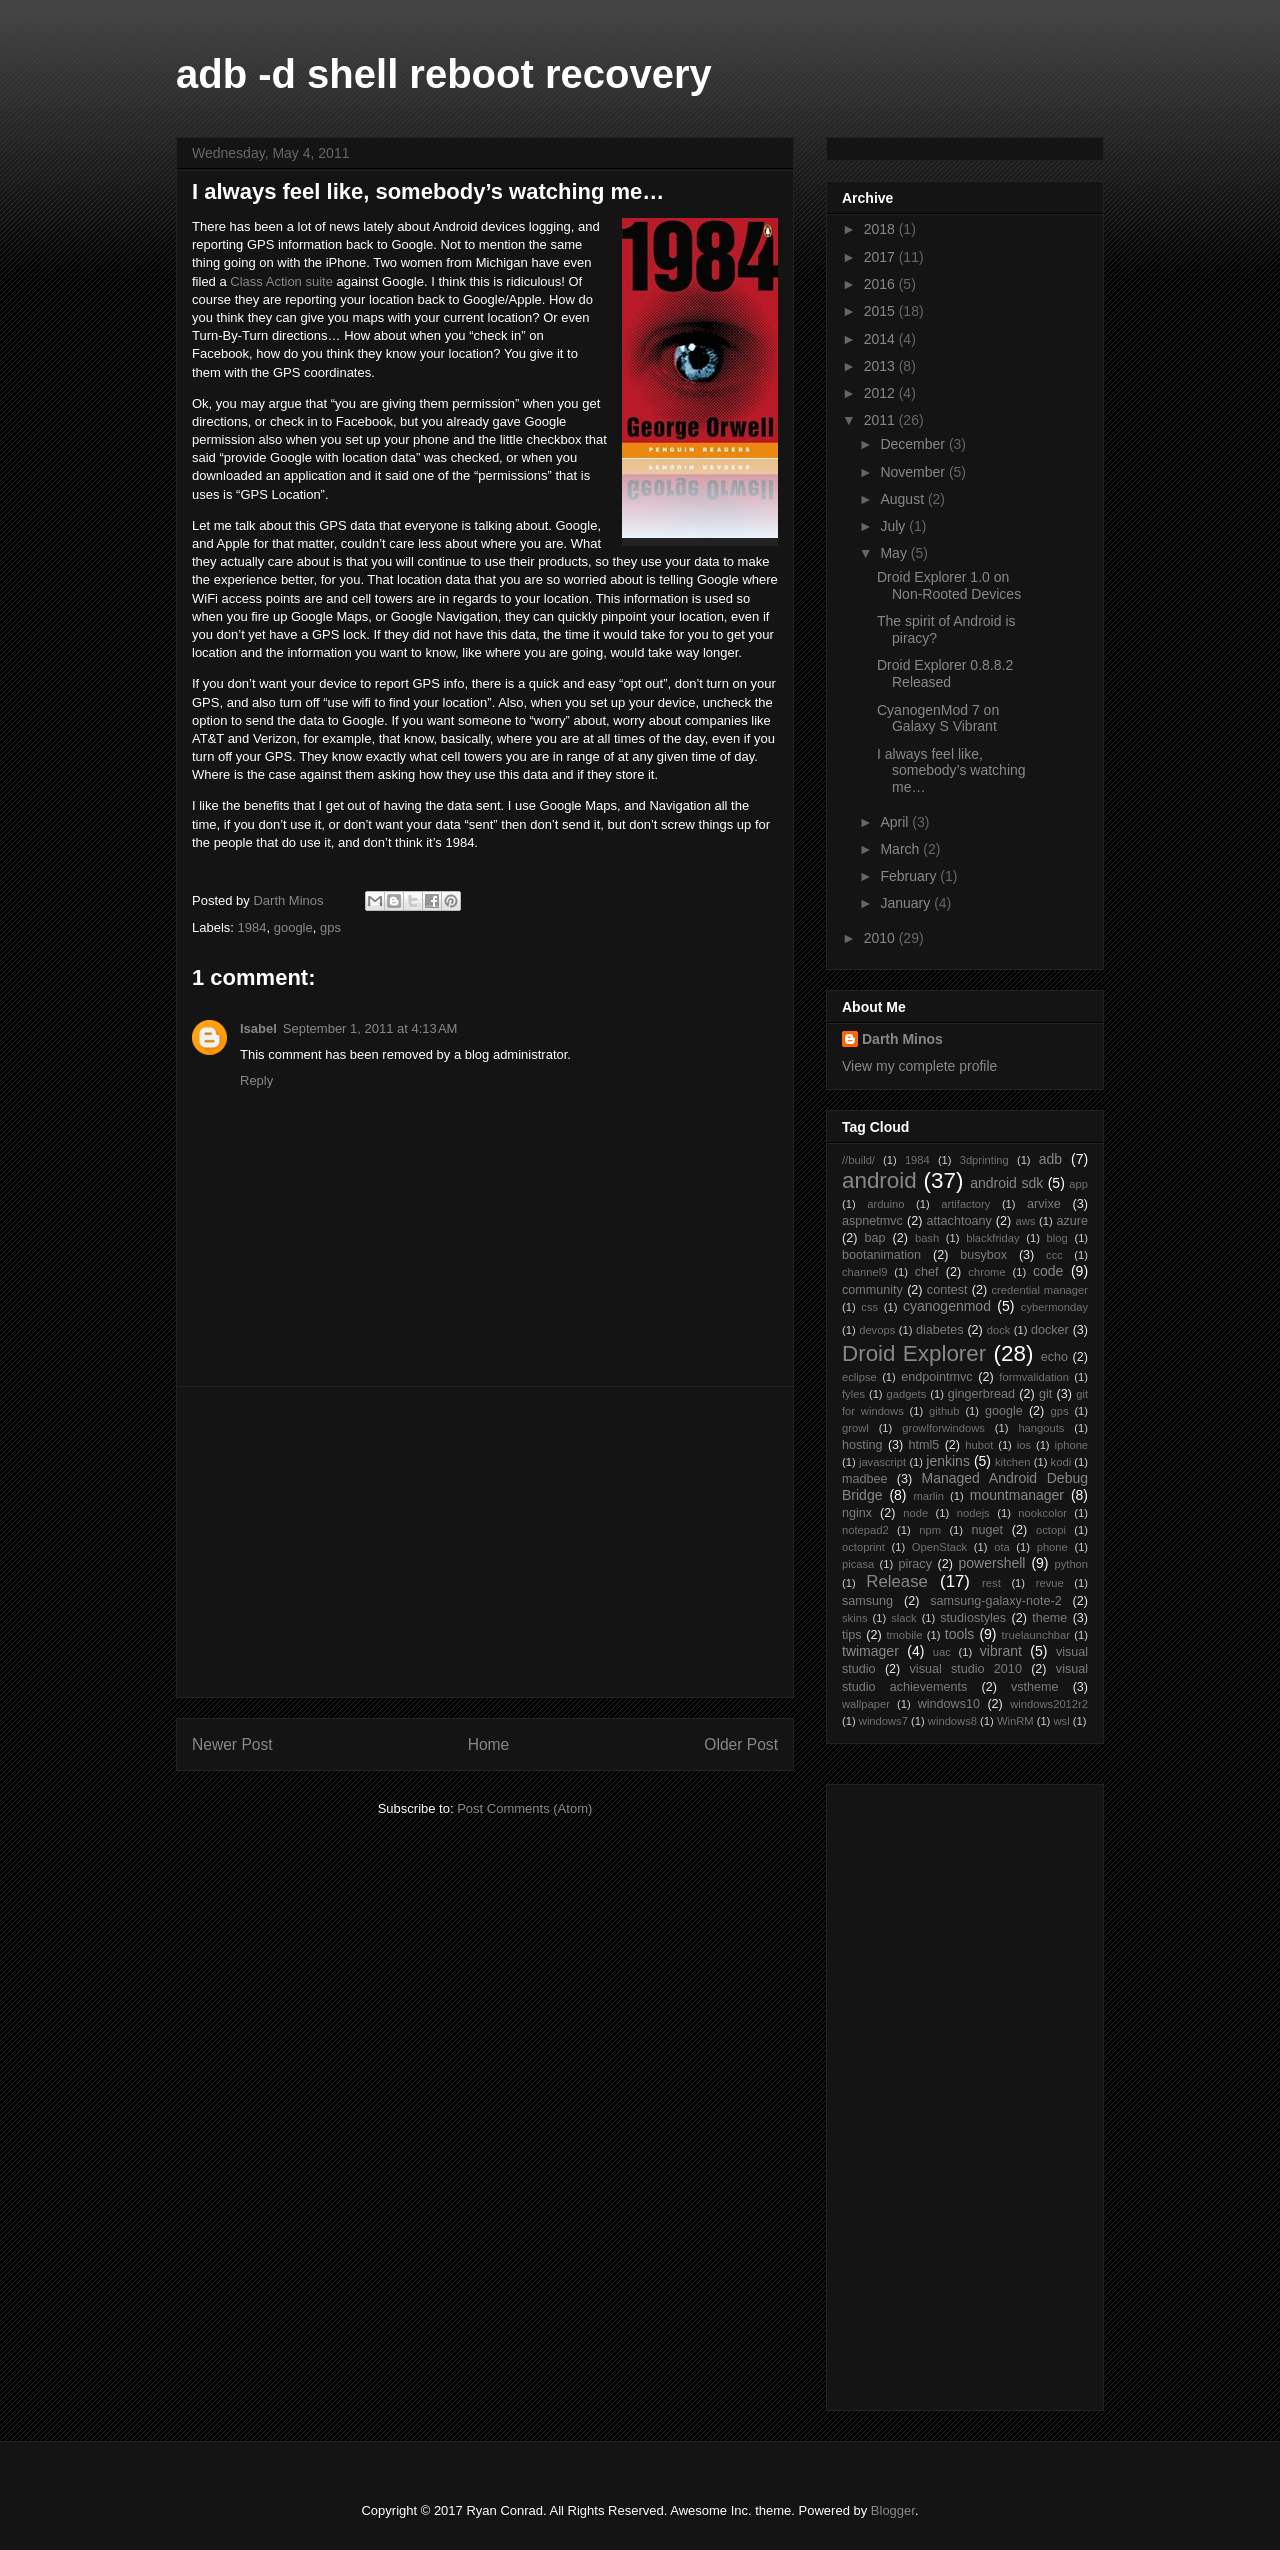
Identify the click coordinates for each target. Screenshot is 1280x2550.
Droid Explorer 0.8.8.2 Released (945, 673)
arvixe (1044, 1204)
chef (927, 1272)
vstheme (1035, 1687)
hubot (979, 1445)
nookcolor (1042, 1513)
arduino (885, 1204)
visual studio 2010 (966, 1669)
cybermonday (1054, 1307)
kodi (1061, 1462)
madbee (865, 1479)
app (1078, 1184)
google (293, 927)
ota (1002, 1547)
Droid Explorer (914, 1353)
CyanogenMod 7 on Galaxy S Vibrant (938, 718)
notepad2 (865, 1530)
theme (1049, 1618)
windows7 (883, 1721)
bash (927, 1238)
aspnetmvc (872, 1221)
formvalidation (1034, 1377)
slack (904, 1618)
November (914, 472)
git (1045, 1394)
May (895, 553)
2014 (881, 339)
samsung (867, 1601)
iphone (1071, 1445)
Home (489, 1744)
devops (877, 1330)
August (903, 499)
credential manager (1039, 1290)
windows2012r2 (1049, 1704)
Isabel (258, 1028)
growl (855, 1428)
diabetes (940, 1330)
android (879, 1180)
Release (897, 1581)
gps (330, 927)
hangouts (1041, 1428)
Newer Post (232, 1744)
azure (1073, 1221)
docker (1050, 1330)
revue (1050, 1583)
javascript (882, 1462)
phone (1052, 1547)
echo (1054, 1357)
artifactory (965, 1204)
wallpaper (866, 1704)
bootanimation (881, 1255)
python (1071, 1564)
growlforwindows (943, 1428)
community (872, 1290)
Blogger (893, 2510)
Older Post (741, 1744)
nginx (857, 1513)
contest (947, 1290)
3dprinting (984, 1160)
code (1048, 1271)
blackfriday (992, 1238)
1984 (252, 927)
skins (855, 1618)
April (896, 822)
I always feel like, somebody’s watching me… (951, 771)
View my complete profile (919, 1066)
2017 (881, 257)
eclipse (859, 1377)
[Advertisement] (485, 1542)
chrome (986, 1272)
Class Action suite (281, 281)
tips (852, 1635)
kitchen (1012, 1462)
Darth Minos (902, 1039)
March (901, 849)
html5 (924, 1445)
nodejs (973, 1513)
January (907, 903)
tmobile (904, 1635)
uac (942, 1652)
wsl (1061, 1721)
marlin (928, 1496)
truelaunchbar (1036, 1635)
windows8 (952, 1721)
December (914, 444)
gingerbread (981, 1394)
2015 (881, 311)
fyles (853, 1394)
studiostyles (973, 1618)
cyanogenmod (947, 1306)
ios (1024, 1445)
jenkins (948, 1461)
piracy (915, 1564)
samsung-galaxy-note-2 (996, 1601)
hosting (862, 1445)
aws (1025, 1221)
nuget (988, 1530)
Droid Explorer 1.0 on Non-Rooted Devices (949, 585)
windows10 (949, 1704)
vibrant (1001, 1651)
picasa (858, 1564)
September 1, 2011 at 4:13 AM (370, 1028)
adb (1050, 1159)
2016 (881, 284)
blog (1057, 1238)
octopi (1051, 1530)
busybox (983, 1255)
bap (874, 1238)
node (915, 1513)
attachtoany (959, 1221)
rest (991, 1583)
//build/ (858, 1160)
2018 (881, 229)
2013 (881, 366)
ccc (1054, 1255)
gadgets (906, 1394)
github (944, 1411)
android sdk (1006, 1183)
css (869, 1307)
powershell (992, 1563)
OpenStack (939, 1547)
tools (960, 1634)
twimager (870, 1651)
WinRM (1015, 1721)
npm (930, 1530)
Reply (256, 1080)
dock (999, 1330)
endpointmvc (936, 1377)
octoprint (863, 1547)
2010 (881, 938)
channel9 (864, 1272)
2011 (881, 420)
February (910, 876)
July (894, 526)
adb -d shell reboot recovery (444, 74)
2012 (881, 393)
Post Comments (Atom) (524, 1808)
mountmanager (1017, 1495)
